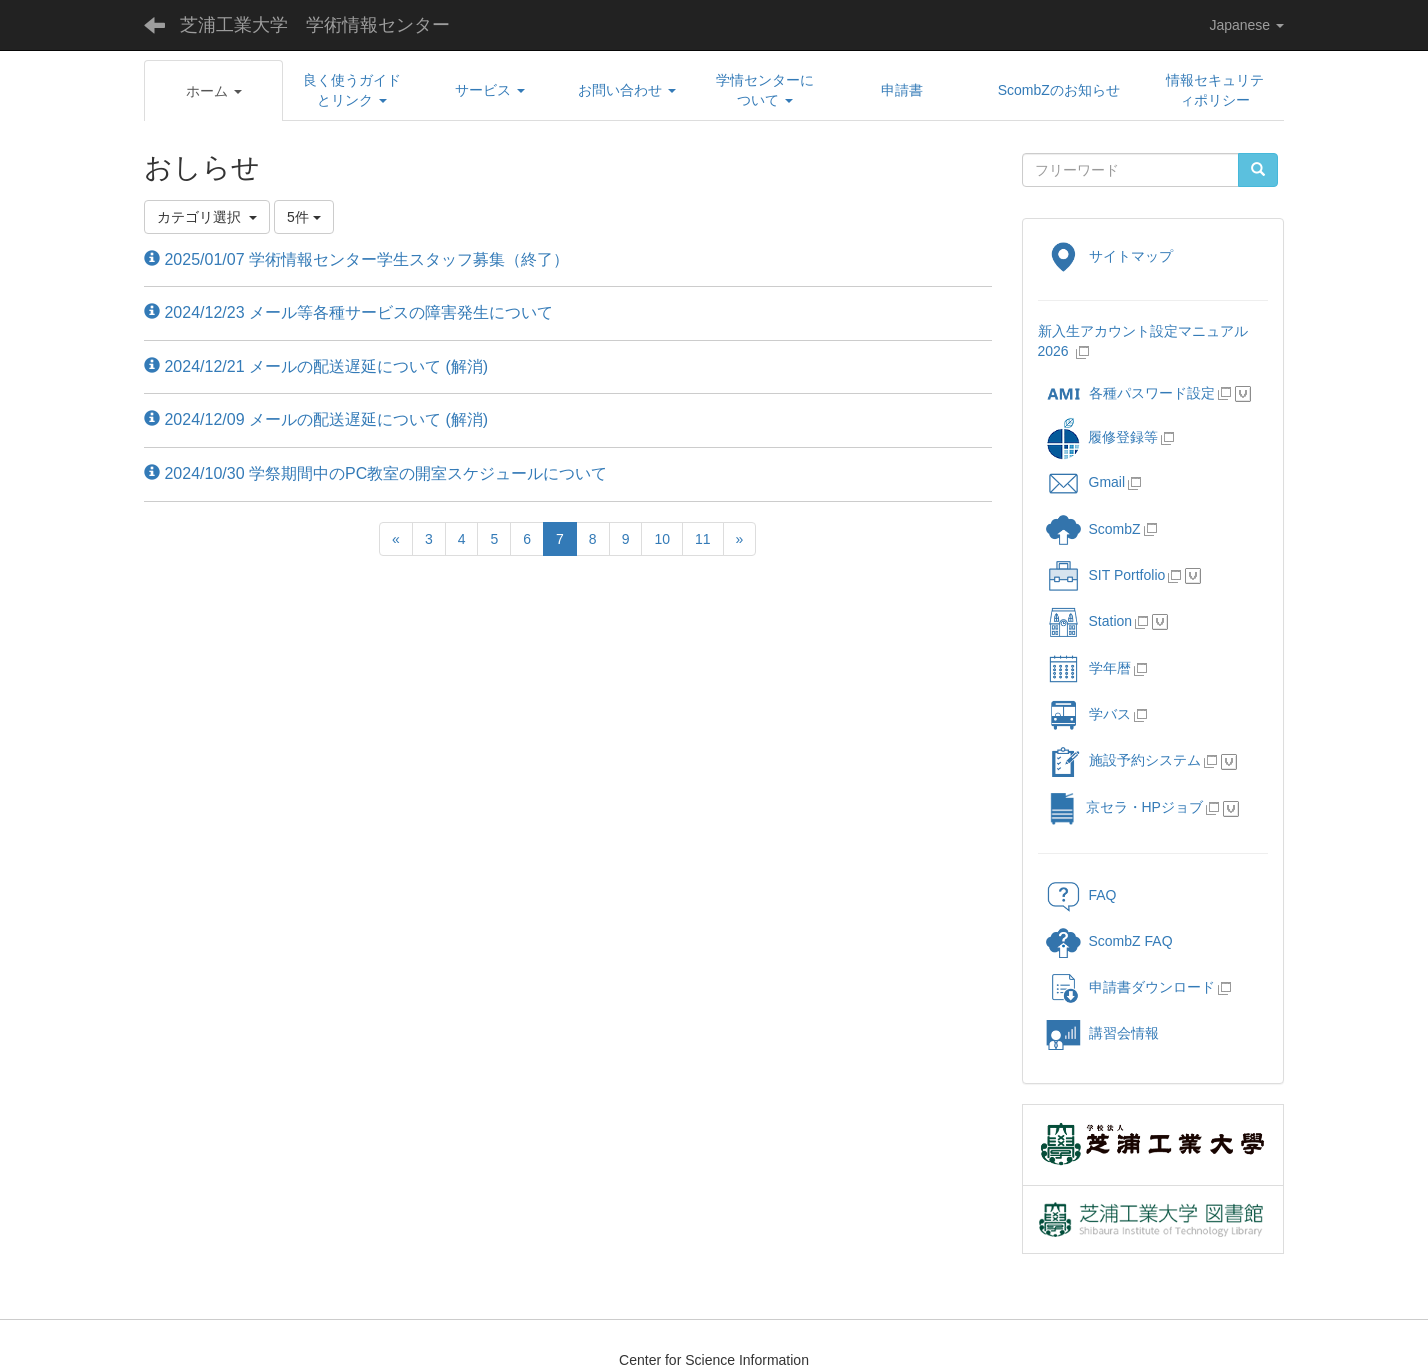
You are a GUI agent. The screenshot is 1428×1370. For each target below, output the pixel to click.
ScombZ (1115, 529)
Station (1089, 621)
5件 (304, 217)
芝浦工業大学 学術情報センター (315, 25)
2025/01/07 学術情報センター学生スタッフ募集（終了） (356, 259)
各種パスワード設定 (1130, 393)
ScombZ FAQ (1109, 941)
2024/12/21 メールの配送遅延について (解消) (316, 366)
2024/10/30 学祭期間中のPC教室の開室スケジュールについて (375, 473)
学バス (1088, 714)
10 (662, 539)
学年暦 (1088, 668)
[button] (213, 91)
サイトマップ (1109, 256)
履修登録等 (1101, 437)
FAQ (1081, 895)
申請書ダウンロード (1130, 987)
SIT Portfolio (1106, 575)
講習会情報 (1102, 1033)
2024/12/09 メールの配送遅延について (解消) (316, 419)
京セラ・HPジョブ (1124, 807)
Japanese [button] (1246, 25)
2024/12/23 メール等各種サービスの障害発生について (348, 312)
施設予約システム (1123, 760)
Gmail (1086, 482)
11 (703, 539)
